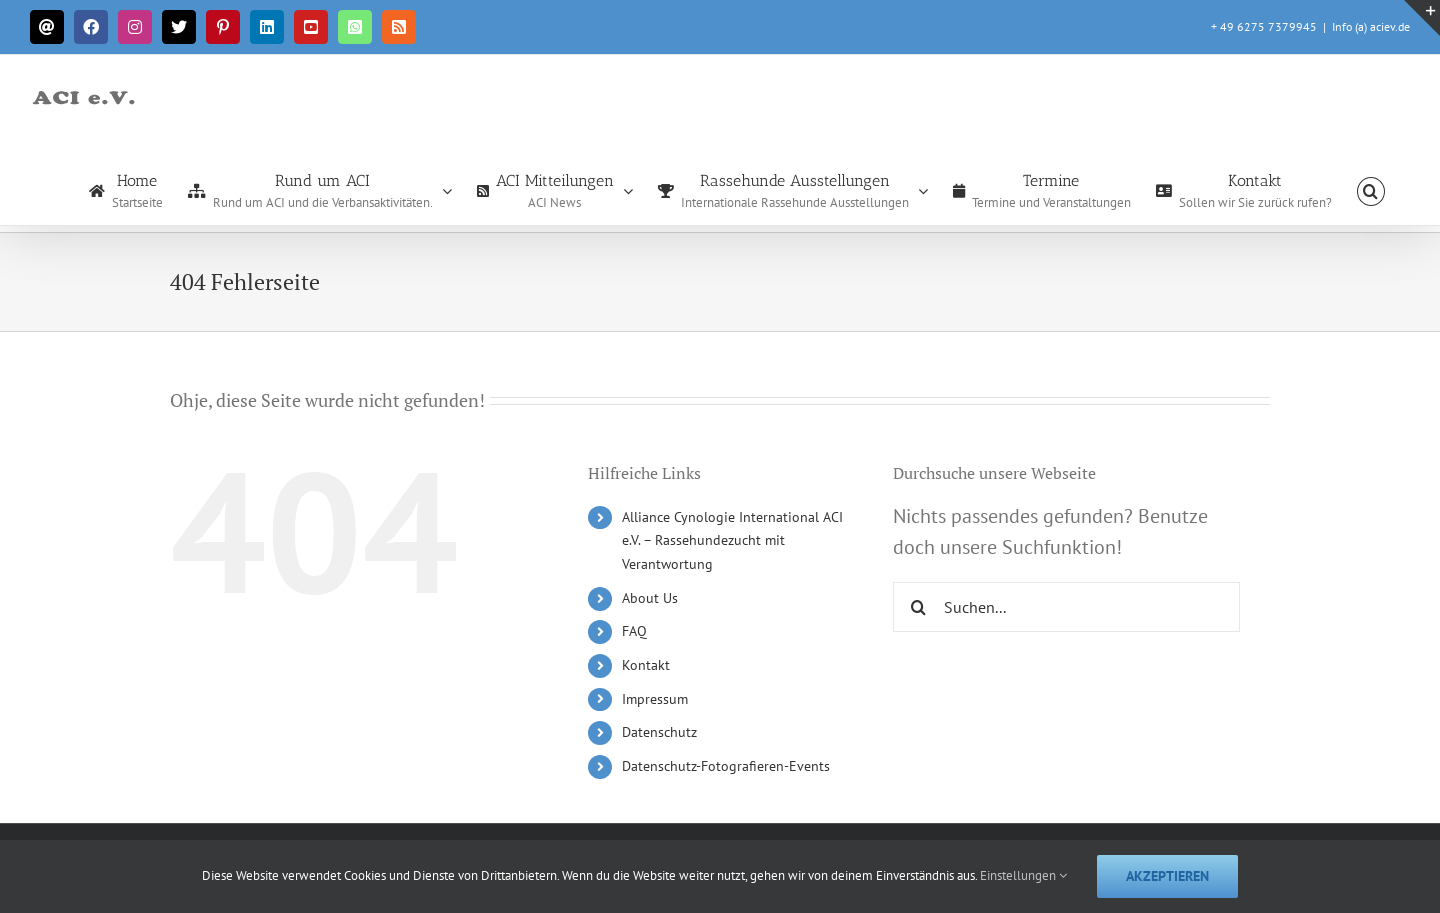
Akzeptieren (1167, 876)
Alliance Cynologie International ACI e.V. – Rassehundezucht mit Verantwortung (732, 541)
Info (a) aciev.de (1371, 26)
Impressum (655, 699)
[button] (1371, 190)
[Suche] (918, 607)
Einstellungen (1023, 875)
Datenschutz (659, 732)
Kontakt (646, 665)
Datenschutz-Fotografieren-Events (726, 766)
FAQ (634, 631)
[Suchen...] (1066, 607)
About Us (650, 598)
